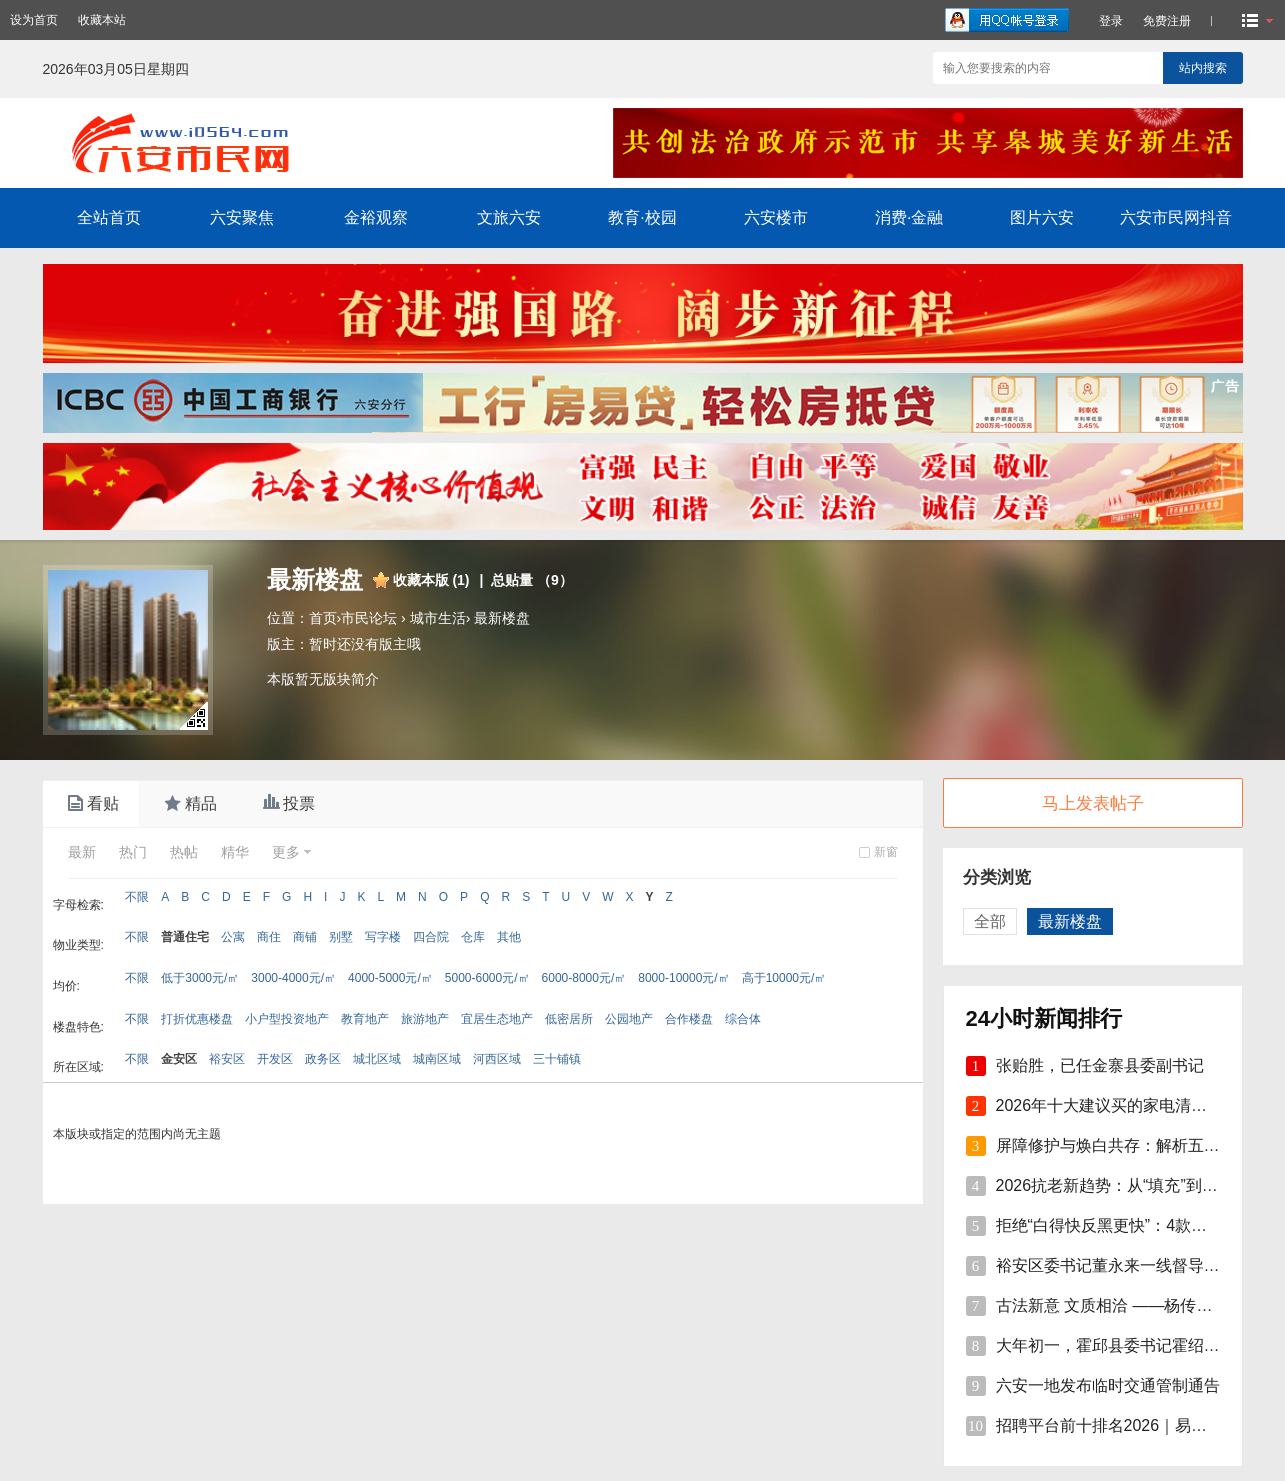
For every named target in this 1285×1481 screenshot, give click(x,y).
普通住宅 (185, 937)
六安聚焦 (242, 217)
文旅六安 (509, 217)
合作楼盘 (689, 1019)
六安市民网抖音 (1176, 217)
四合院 (431, 937)
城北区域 (377, 1059)
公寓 (233, 937)
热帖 (184, 852)
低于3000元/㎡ (200, 978)
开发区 (275, 1059)
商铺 (305, 937)
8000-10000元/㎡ (683, 978)
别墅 (341, 937)
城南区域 (437, 1059)
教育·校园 (642, 217)
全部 (990, 921)
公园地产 (629, 1019)
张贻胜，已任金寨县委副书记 (1100, 1065)
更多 (286, 852)
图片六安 (1042, 217)
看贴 (91, 804)
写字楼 (383, 937)
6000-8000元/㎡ (584, 978)
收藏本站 (102, 20)
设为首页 (34, 20)
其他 (509, 937)
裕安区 (227, 1059)
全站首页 (109, 217)
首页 (323, 618)
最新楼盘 (502, 618)
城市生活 (438, 618)
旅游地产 (425, 1019)
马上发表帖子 (1093, 803)
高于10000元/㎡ (784, 978)
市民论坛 (369, 618)
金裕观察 (376, 217)
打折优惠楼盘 (197, 1019)
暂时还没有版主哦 (365, 644)
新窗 (886, 852)
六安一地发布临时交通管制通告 (1108, 1385)
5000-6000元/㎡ (487, 978)
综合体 (743, 1019)
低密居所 (569, 1019)
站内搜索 (1203, 68)
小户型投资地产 (287, 1019)
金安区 (179, 1059)
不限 (137, 897)
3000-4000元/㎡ (293, 978)
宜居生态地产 (497, 1019)
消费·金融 (909, 217)
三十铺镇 (557, 1059)
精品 (189, 804)
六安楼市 (776, 217)
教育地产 (365, 1019)
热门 (133, 852)
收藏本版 (431, 580)
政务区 (323, 1059)
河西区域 (497, 1059)
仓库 (473, 937)
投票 (287, 804)
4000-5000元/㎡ (390, 978)
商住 (269, 937)
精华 (235, 852)
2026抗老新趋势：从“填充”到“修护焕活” (1136, 1185)
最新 (82, 852)
